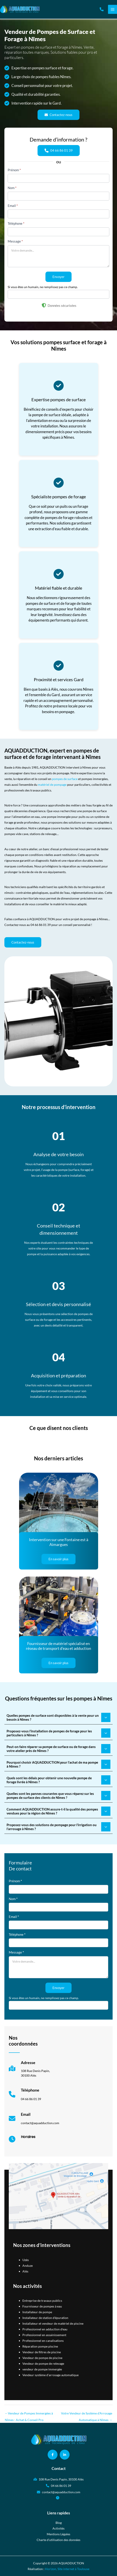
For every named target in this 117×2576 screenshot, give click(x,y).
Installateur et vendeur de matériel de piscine (52, 2323)
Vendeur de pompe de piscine (42, 2358)
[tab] (58, 1717)
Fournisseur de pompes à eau (42, 2306)
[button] (102, 9)
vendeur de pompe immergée (42, 2369)
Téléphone (16, 223)
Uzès (25, 2260)
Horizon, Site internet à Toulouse (67, 2569)
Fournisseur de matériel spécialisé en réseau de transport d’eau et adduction (58, 1646)
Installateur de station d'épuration (45, 2318)
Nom (12, 188)
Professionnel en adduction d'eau (44, 2329)
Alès (25, 2271)
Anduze (27, 2265)
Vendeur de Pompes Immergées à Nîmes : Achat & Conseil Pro (29, 2414)
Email (13, 206)
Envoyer (58, 277)
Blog (59, 2522)
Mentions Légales (58, 2534)
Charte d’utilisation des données (58, 2540)
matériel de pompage (52, 784)
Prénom (14, 170)
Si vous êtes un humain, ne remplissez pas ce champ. (43, 287)
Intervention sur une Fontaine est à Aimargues (58, 1542)
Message (15, 241)
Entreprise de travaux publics (42, 2300)
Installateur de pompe (37, 2312)
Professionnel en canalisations (43, 2340)
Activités (58, 2528)
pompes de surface (64, 779)
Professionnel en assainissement (44, 2335)
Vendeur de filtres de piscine (41, 2352)
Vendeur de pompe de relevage (43, 2363)
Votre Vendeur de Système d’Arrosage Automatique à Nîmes (86, 2414)
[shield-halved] (44, 305)
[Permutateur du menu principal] (112, 9)
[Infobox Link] (29, 2070)
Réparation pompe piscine (40, 2346)
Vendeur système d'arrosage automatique (50, 2375)
